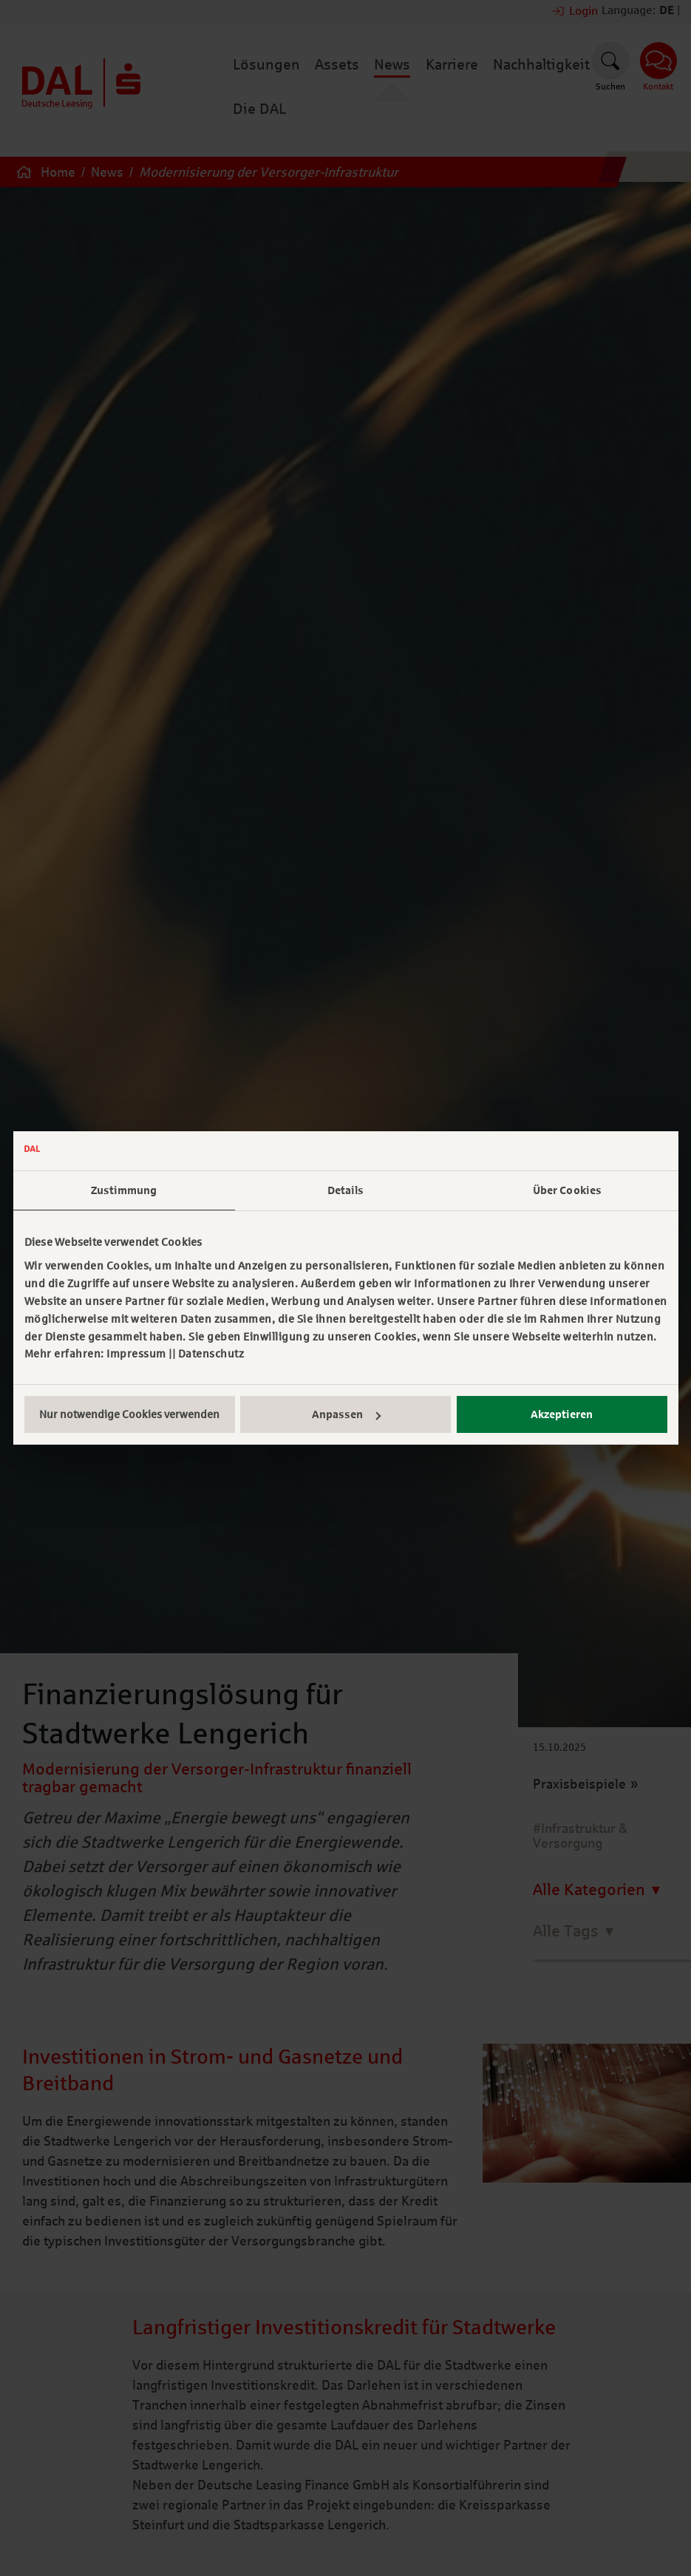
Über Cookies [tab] (567, 1190)
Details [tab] (345, 1190)
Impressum (136, 1354)
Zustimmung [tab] (124, 1190)
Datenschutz (211, 1354)
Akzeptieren (562, 1414)
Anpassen (346, 1414)
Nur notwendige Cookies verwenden (129, 1414)
